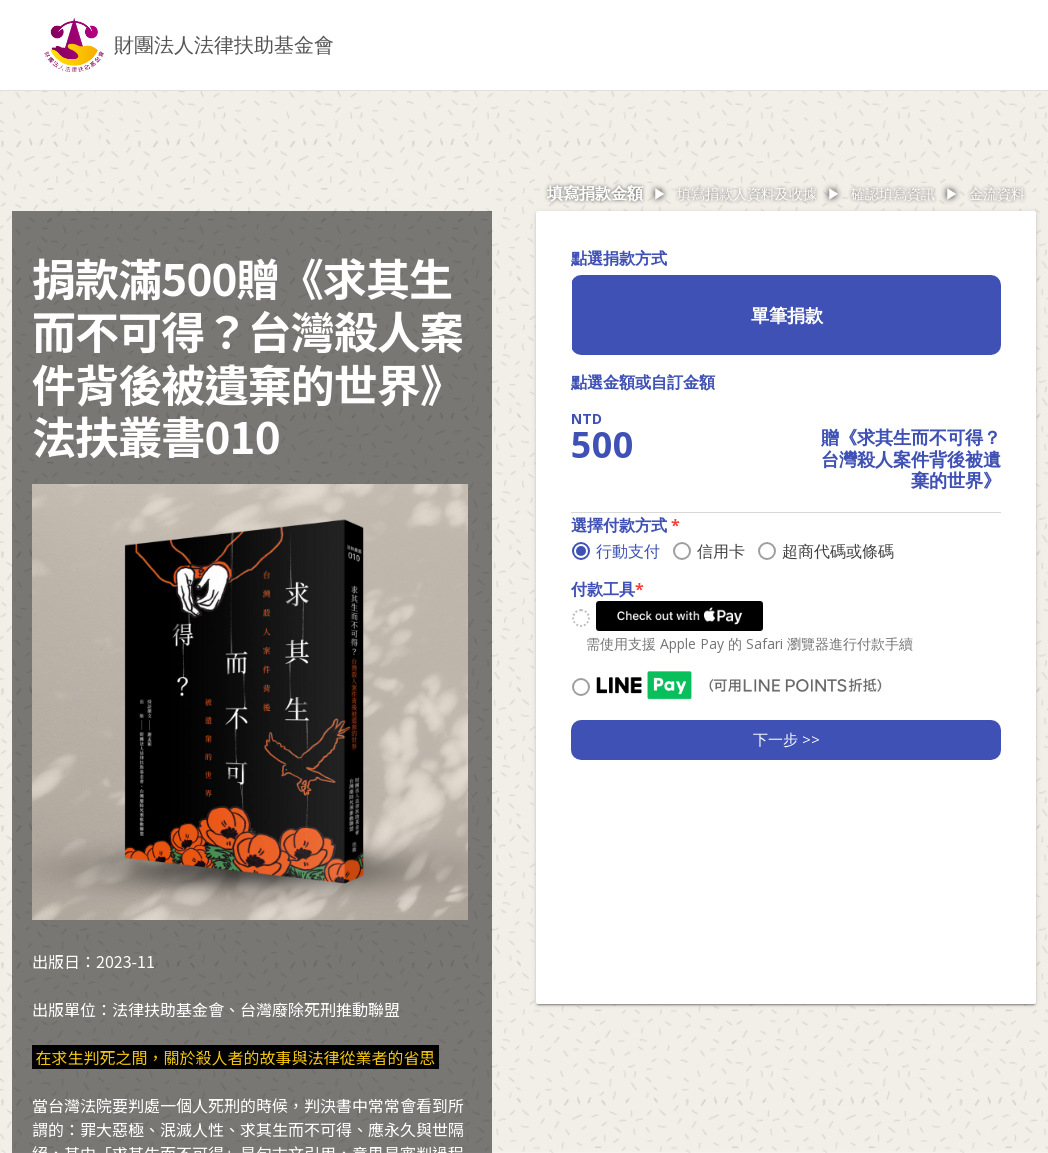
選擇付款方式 (625, 525)
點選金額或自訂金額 (643, 382)
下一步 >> (786, 739)
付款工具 (607, 589)
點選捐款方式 (619, 258)
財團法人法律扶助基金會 (224, 44)
